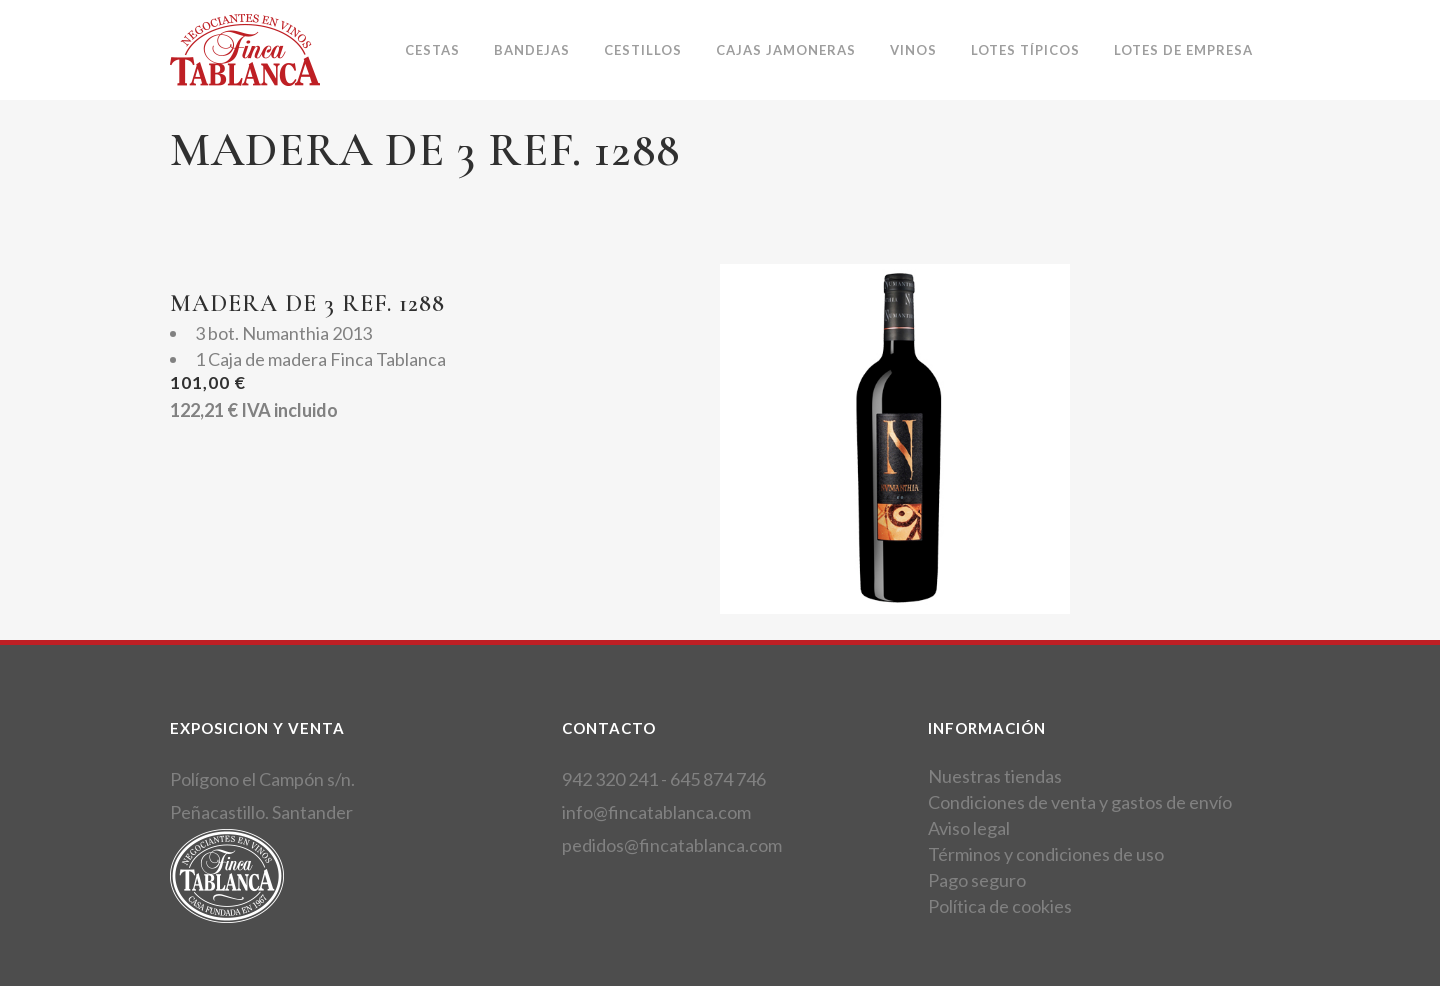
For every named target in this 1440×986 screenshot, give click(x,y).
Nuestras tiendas (995, 776)
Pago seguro (977, 880)
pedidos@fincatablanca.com (672, 845)
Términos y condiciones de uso (1046, 854)
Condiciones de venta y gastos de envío (1080, 802)
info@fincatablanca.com (656, 812)
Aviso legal (969, 828)
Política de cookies (1000, 906)
